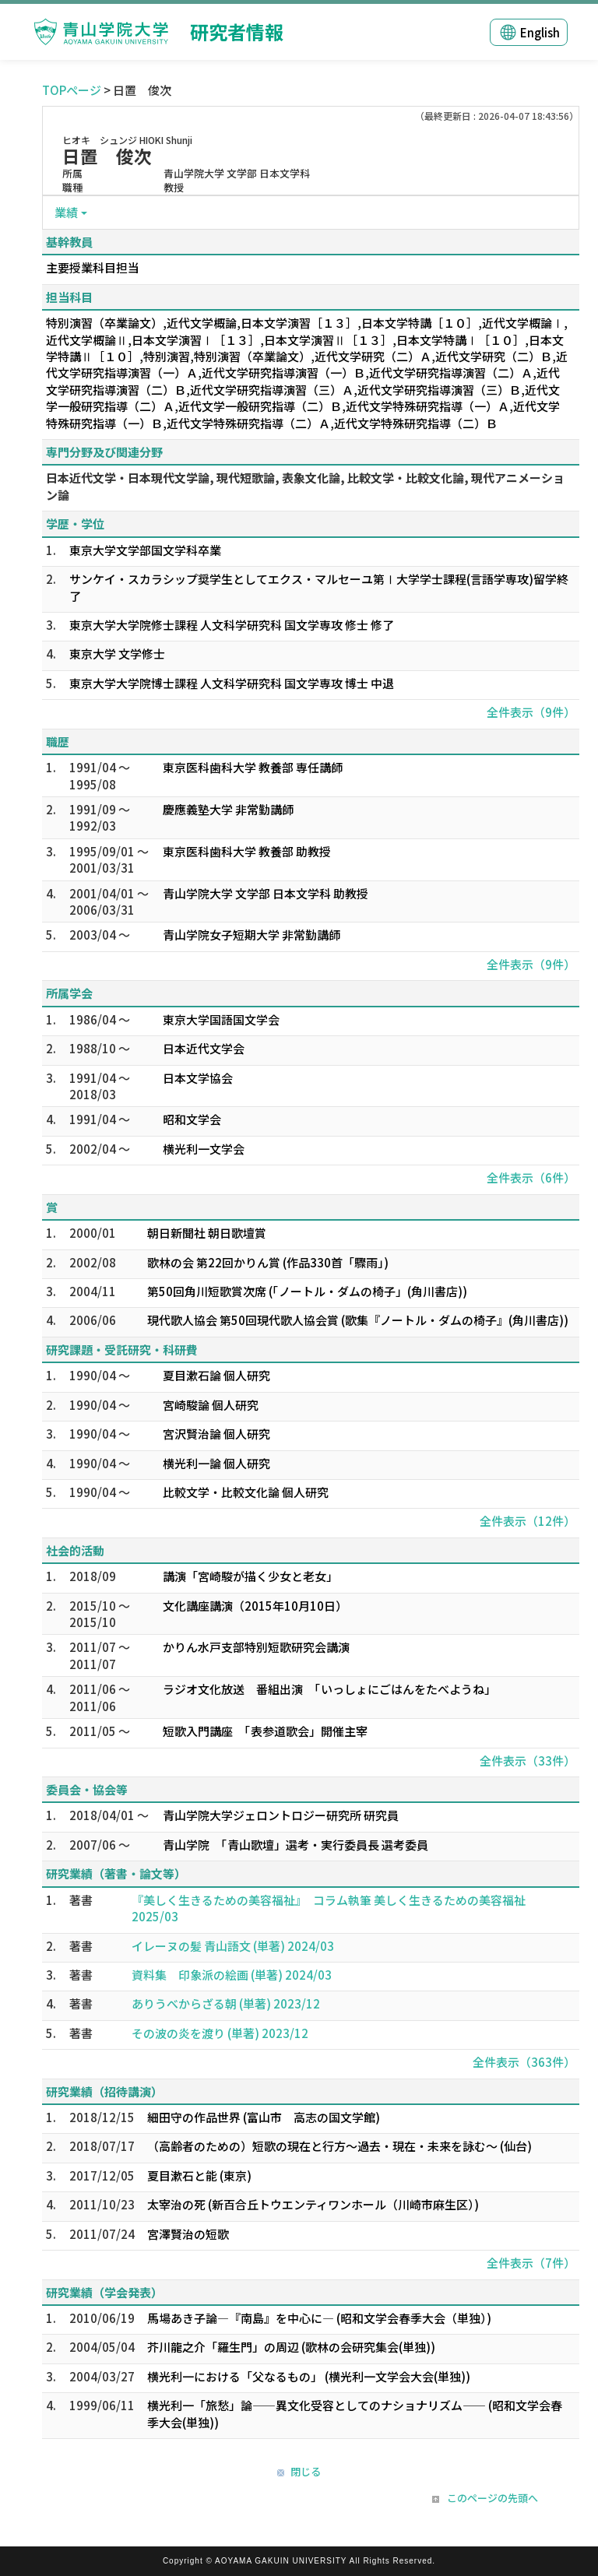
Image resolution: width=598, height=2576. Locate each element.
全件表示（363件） (524, 2062)
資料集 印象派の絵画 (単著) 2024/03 (232, 1974)
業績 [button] (66, 212)
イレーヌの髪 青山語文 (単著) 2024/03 (233, 1946)
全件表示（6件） (531, 1177)
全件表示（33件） (527, 1760)
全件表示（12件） (527, 1521)
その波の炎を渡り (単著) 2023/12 (220, 2033)
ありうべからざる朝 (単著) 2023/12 (226, 2003)
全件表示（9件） (531, 712)
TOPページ (71, 90)
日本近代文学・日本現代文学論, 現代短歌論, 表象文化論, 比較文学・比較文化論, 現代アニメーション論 (305, 485)
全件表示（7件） (531, 2262)
